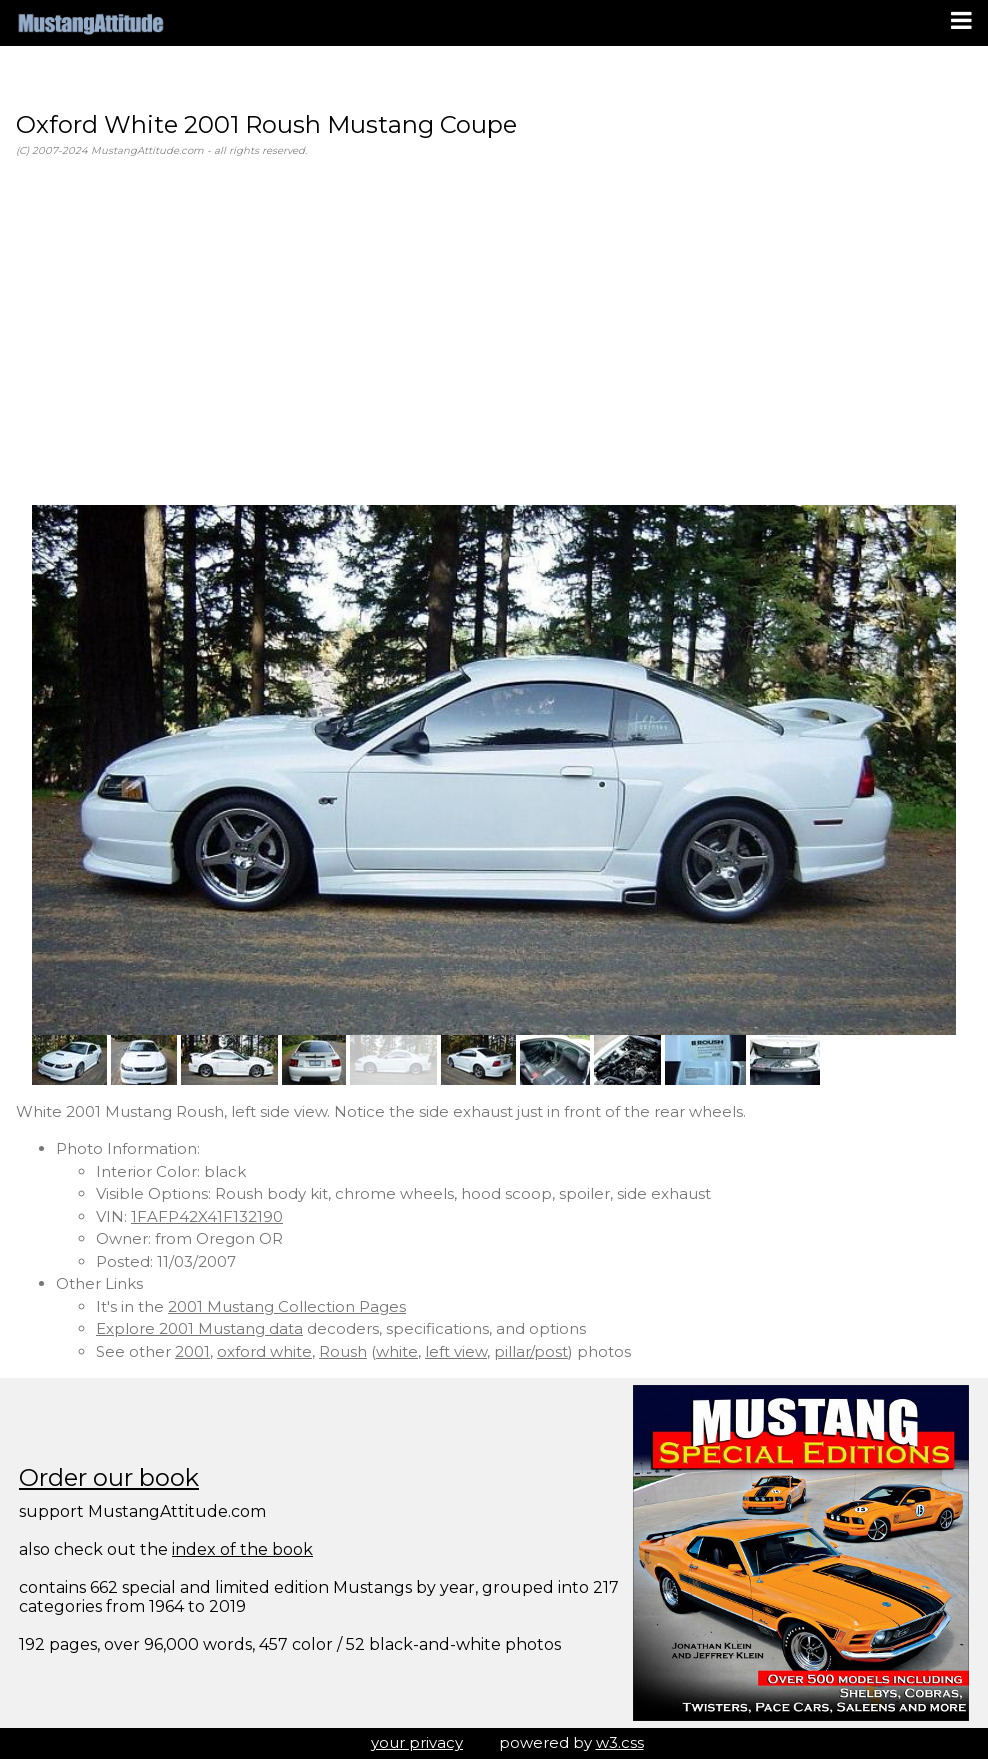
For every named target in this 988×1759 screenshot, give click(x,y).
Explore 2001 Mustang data (199, 1328)
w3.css (620, 1742)
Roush (343, 1351)
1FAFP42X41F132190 (207, 1216)
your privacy (417, 1742)
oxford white (264, 1351)
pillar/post (531, 1351)
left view (456, 1351)
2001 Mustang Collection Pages (287, 1306)
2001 (192, 1351)
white (397, 1351)
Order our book (109, 1477)
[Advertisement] (494, 332)
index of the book (242, 1549)
